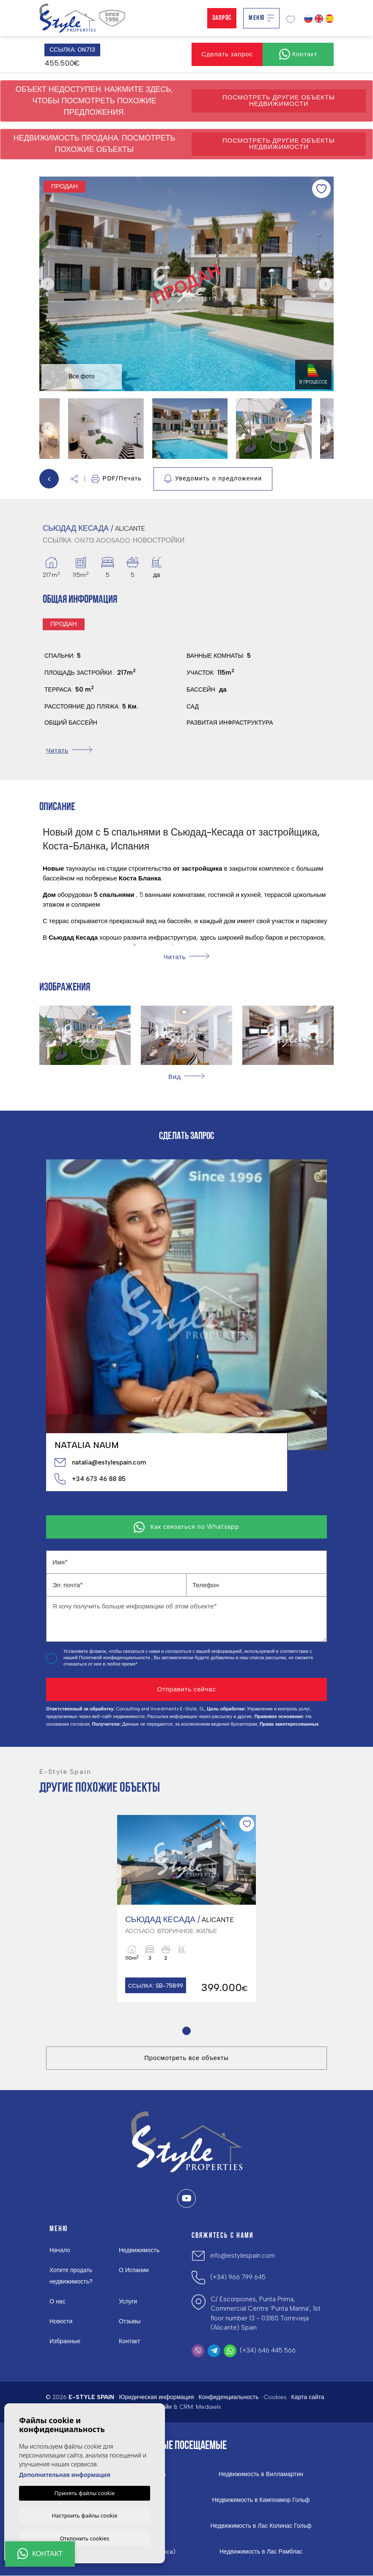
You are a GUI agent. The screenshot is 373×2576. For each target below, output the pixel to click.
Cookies (275, 2397)
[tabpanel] (186, 1909)
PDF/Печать (116, 479)
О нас (57, 2302)
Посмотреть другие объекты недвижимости (278, 101)
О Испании (134, 2270)
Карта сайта (307, 2397)
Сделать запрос (227, 54)
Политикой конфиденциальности (115, 1657)
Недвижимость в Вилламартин (261, 2475)
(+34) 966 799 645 (238, 2277)
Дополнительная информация (64, 2474)
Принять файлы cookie (85, 2492)
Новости (60, 2321)
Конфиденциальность (228, 2397)
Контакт (129, 2341)
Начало (59, 2250)
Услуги (128, 2302)
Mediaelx (208, 2407)
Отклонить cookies (85, 2538)
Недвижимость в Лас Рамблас (260, 2552)
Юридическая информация (156, 2397)
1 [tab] (186, 2031)
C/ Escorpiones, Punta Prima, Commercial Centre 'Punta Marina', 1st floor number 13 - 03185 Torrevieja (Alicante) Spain (266, 2314)
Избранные (64, 2341)
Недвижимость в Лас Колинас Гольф (261, 2526)
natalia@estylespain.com (100, 1462)
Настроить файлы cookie (85, 2514)
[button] (74, 479)
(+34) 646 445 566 (268, 2351)
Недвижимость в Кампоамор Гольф (261, 2501)
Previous (47, 284)
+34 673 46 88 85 (90, 1478)
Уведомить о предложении (213, 478)
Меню (261, 18)
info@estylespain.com (242, 2256)
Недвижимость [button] (139, 2250)
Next (325, 284)
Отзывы (129, 2321)
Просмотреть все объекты (186, 2058)
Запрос (221, 18)
